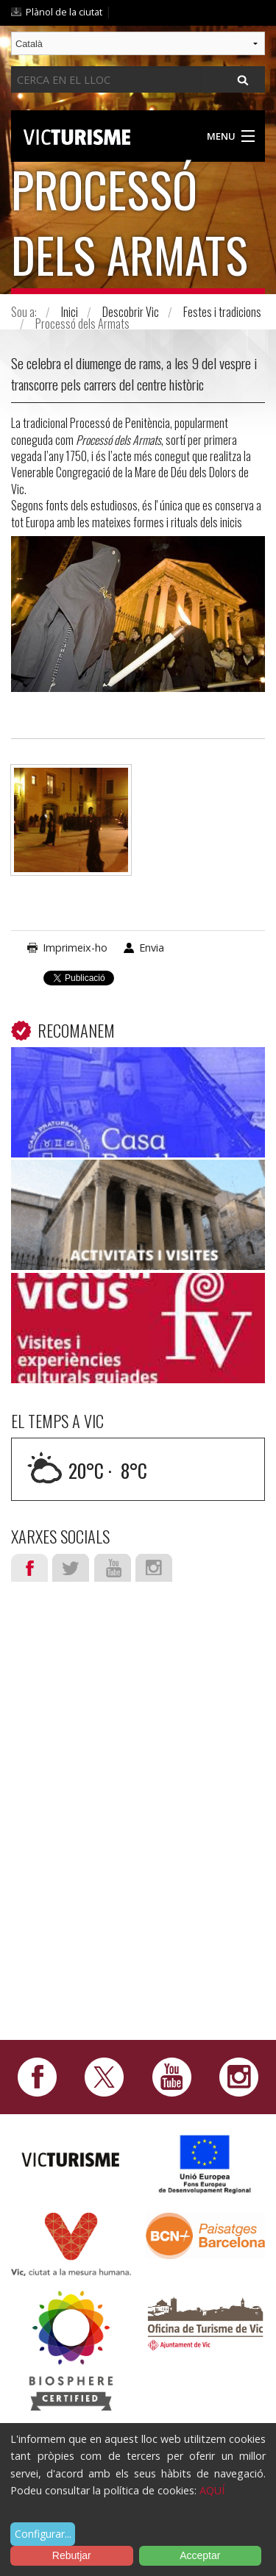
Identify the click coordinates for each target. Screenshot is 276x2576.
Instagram (153, 1568)
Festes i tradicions (222, 312)
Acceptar (200, 2555)
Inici (69, 312)
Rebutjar (71, 2555)
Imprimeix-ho (75, 948)
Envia (151, 948)
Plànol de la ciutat (64, 11)
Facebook (29, 1568)
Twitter (70, 1568)
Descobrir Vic (130, 312)
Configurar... (43, 2534)
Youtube (112, 1568)
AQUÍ (211, 2490)
